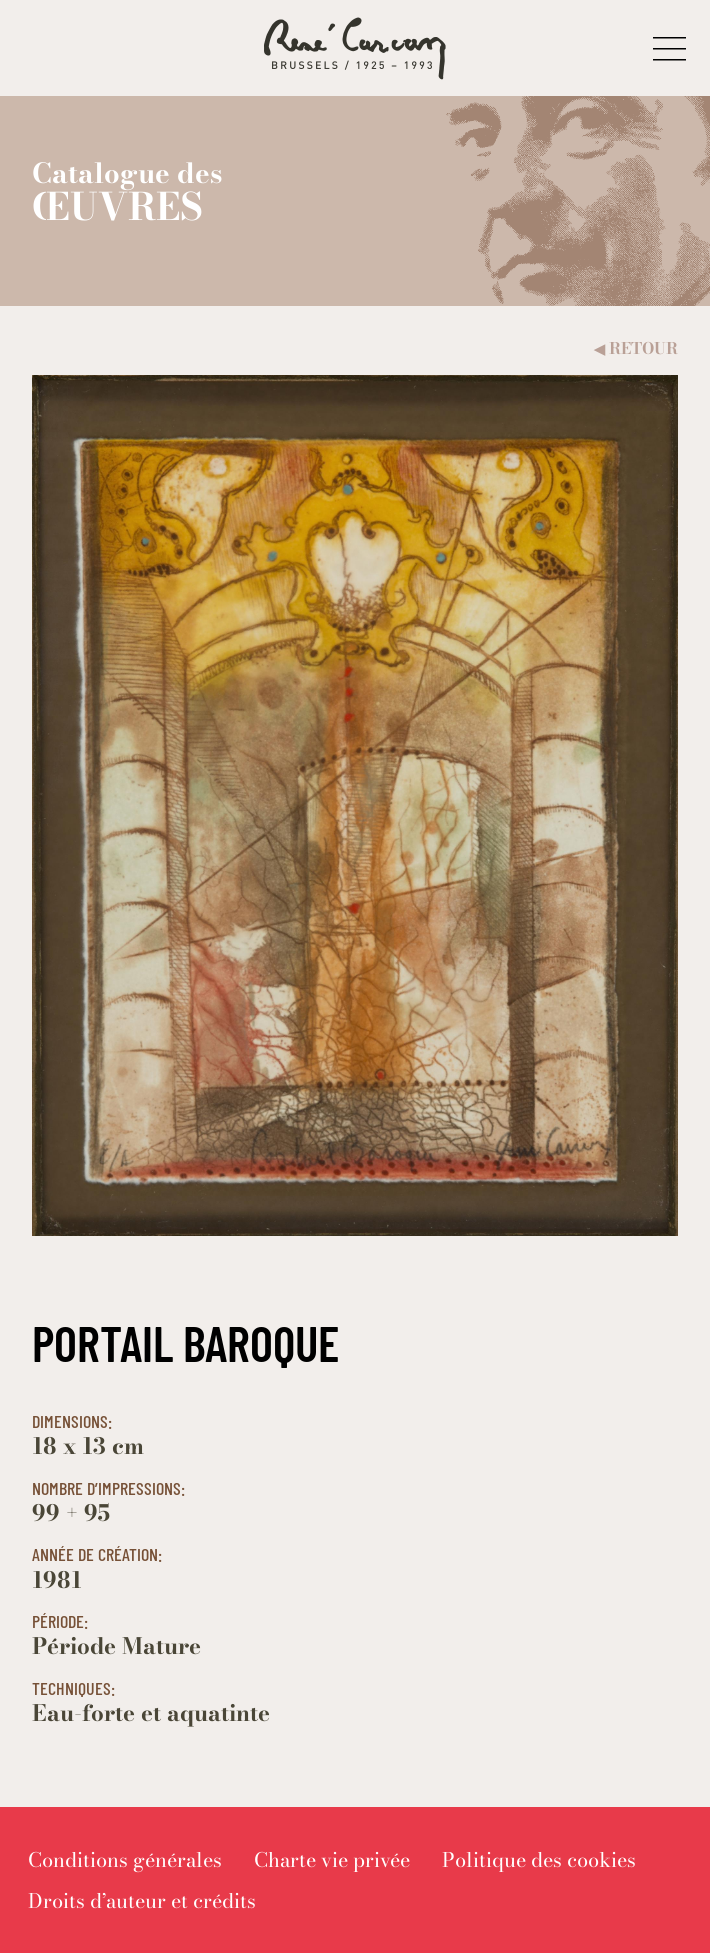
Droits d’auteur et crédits (142, 1900)
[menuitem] (125, 1859)
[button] (669, 48)
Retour (636, 348)
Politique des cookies (539, 1859)
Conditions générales (125, 1859)
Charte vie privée (332, 1859)
